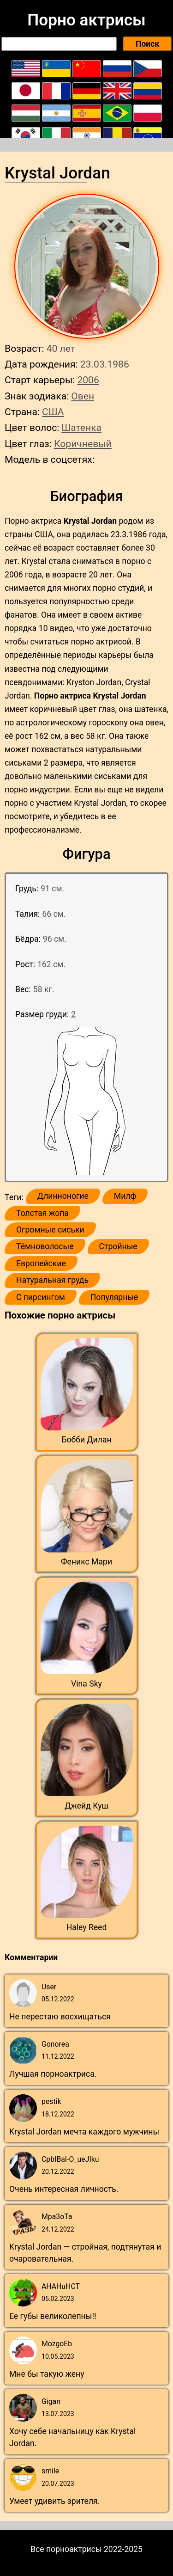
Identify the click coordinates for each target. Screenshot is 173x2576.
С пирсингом (40, 1297)
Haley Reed (86, 1927)
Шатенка (81, 427)
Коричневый (83, 443)
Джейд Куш (86, 1805)
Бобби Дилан (86, 1439)
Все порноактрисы (66, 2549)
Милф (125, 1196)
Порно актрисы (86, 20)
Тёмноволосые (45, 1246)
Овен (82, 396)
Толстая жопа (42, 1213)
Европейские (41, 1263)
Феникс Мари (86, 1561)
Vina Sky (86, 1683)
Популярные (114, 1297)
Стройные (118, 1246)
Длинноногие (63, 1196)
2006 (88, 380)
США (53, 411)
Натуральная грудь (52, 1280)
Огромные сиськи (50, 1229)
